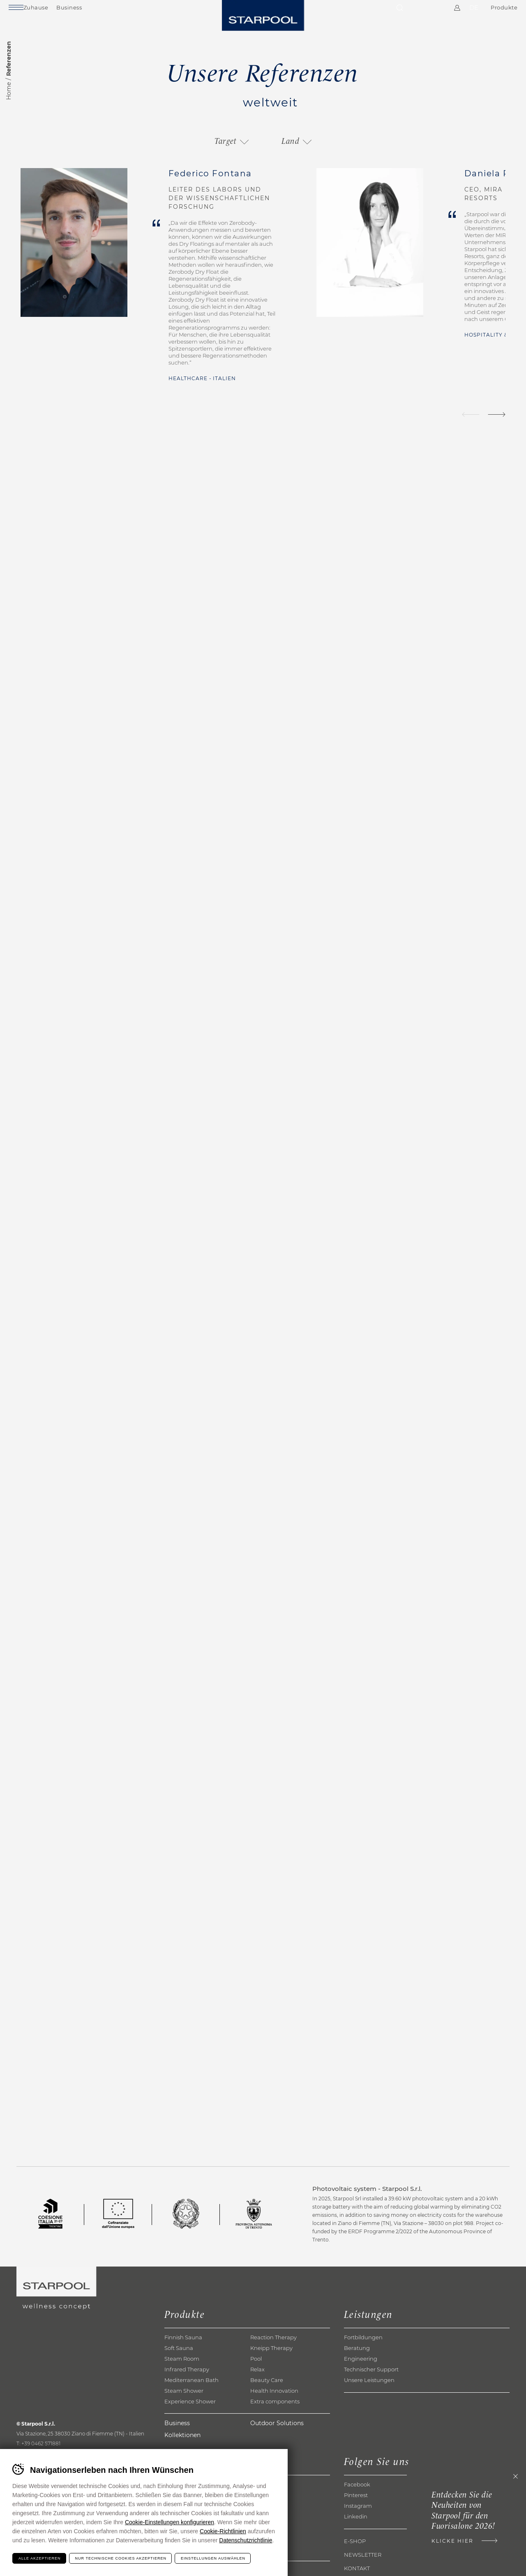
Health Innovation (274, 2405)
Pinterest (356, 2509)
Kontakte (418, 12)
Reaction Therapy (273, 2352)
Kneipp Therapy (271, 2362)
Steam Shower (183, 2405)
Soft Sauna (178, 2362)
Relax (257, 2384)
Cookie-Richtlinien (223, 2531)
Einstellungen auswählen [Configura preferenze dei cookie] (213, 2558)
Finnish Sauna (183, 2352)
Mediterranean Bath (191, 2394)
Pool (256, 2373)
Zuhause (56, 11)
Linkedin (355, 2531)
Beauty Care (266, 2394)
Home (8, 91)
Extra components (275, 2416)
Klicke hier (432, 2546)
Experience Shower (190, 2416)
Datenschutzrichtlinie (245, 2540)
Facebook (357, 2498)
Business (89, 11)
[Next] (496, 414)
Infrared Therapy (186, 2384)
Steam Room (181, 2373)
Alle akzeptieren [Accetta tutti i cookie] (39, 2558)
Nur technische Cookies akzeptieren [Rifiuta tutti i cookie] (120, 2558)
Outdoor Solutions (277, 2437)
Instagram (358, 2520)
